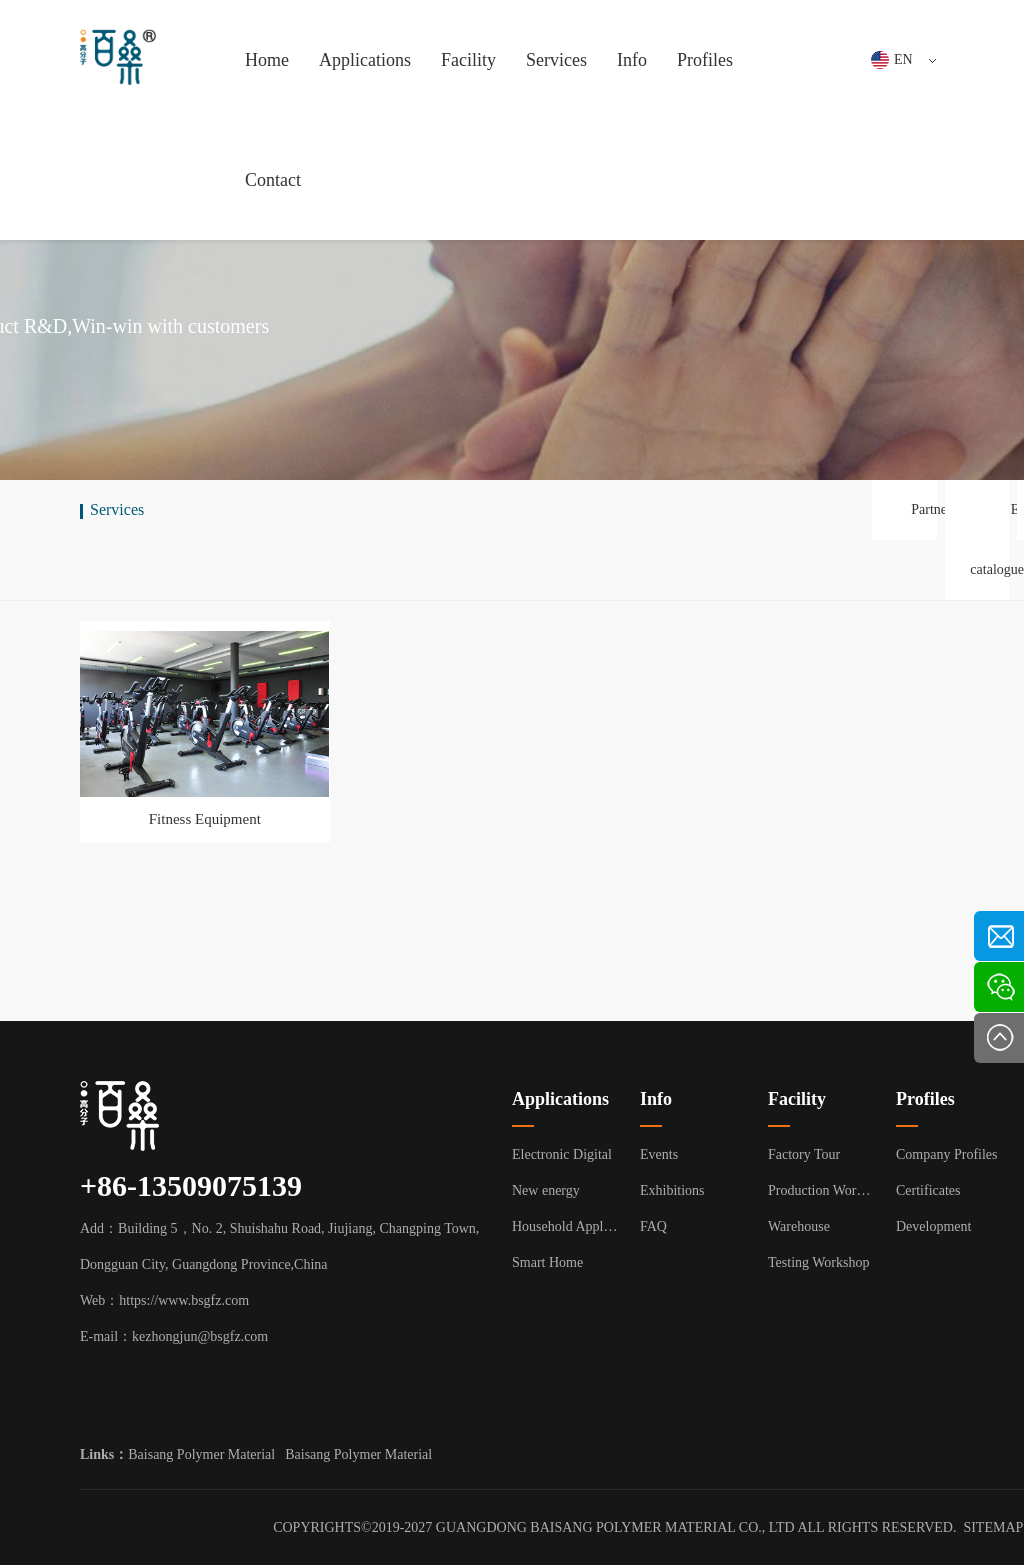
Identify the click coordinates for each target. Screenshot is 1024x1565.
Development (933, 1226)
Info (632, 60)
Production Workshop (822, 1190)
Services (556, 60)
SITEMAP (992, 1527)
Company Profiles (947, 1154)
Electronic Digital (562, 1154)
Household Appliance (566, 1226)
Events (659, 1154)
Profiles (705, 60)
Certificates (928, 1190)
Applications (365, 60)
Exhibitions (672, 1190)
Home (267, 60)
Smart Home (547, 1262)
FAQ (653, 1226)
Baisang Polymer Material (201, 1454)
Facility (468, 60)
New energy (546, 1190)
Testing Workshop (818, 1262)
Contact (273, 180)
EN (915, 59)
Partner (931, 509)
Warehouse (799, 1226)
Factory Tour (804, 1154)
